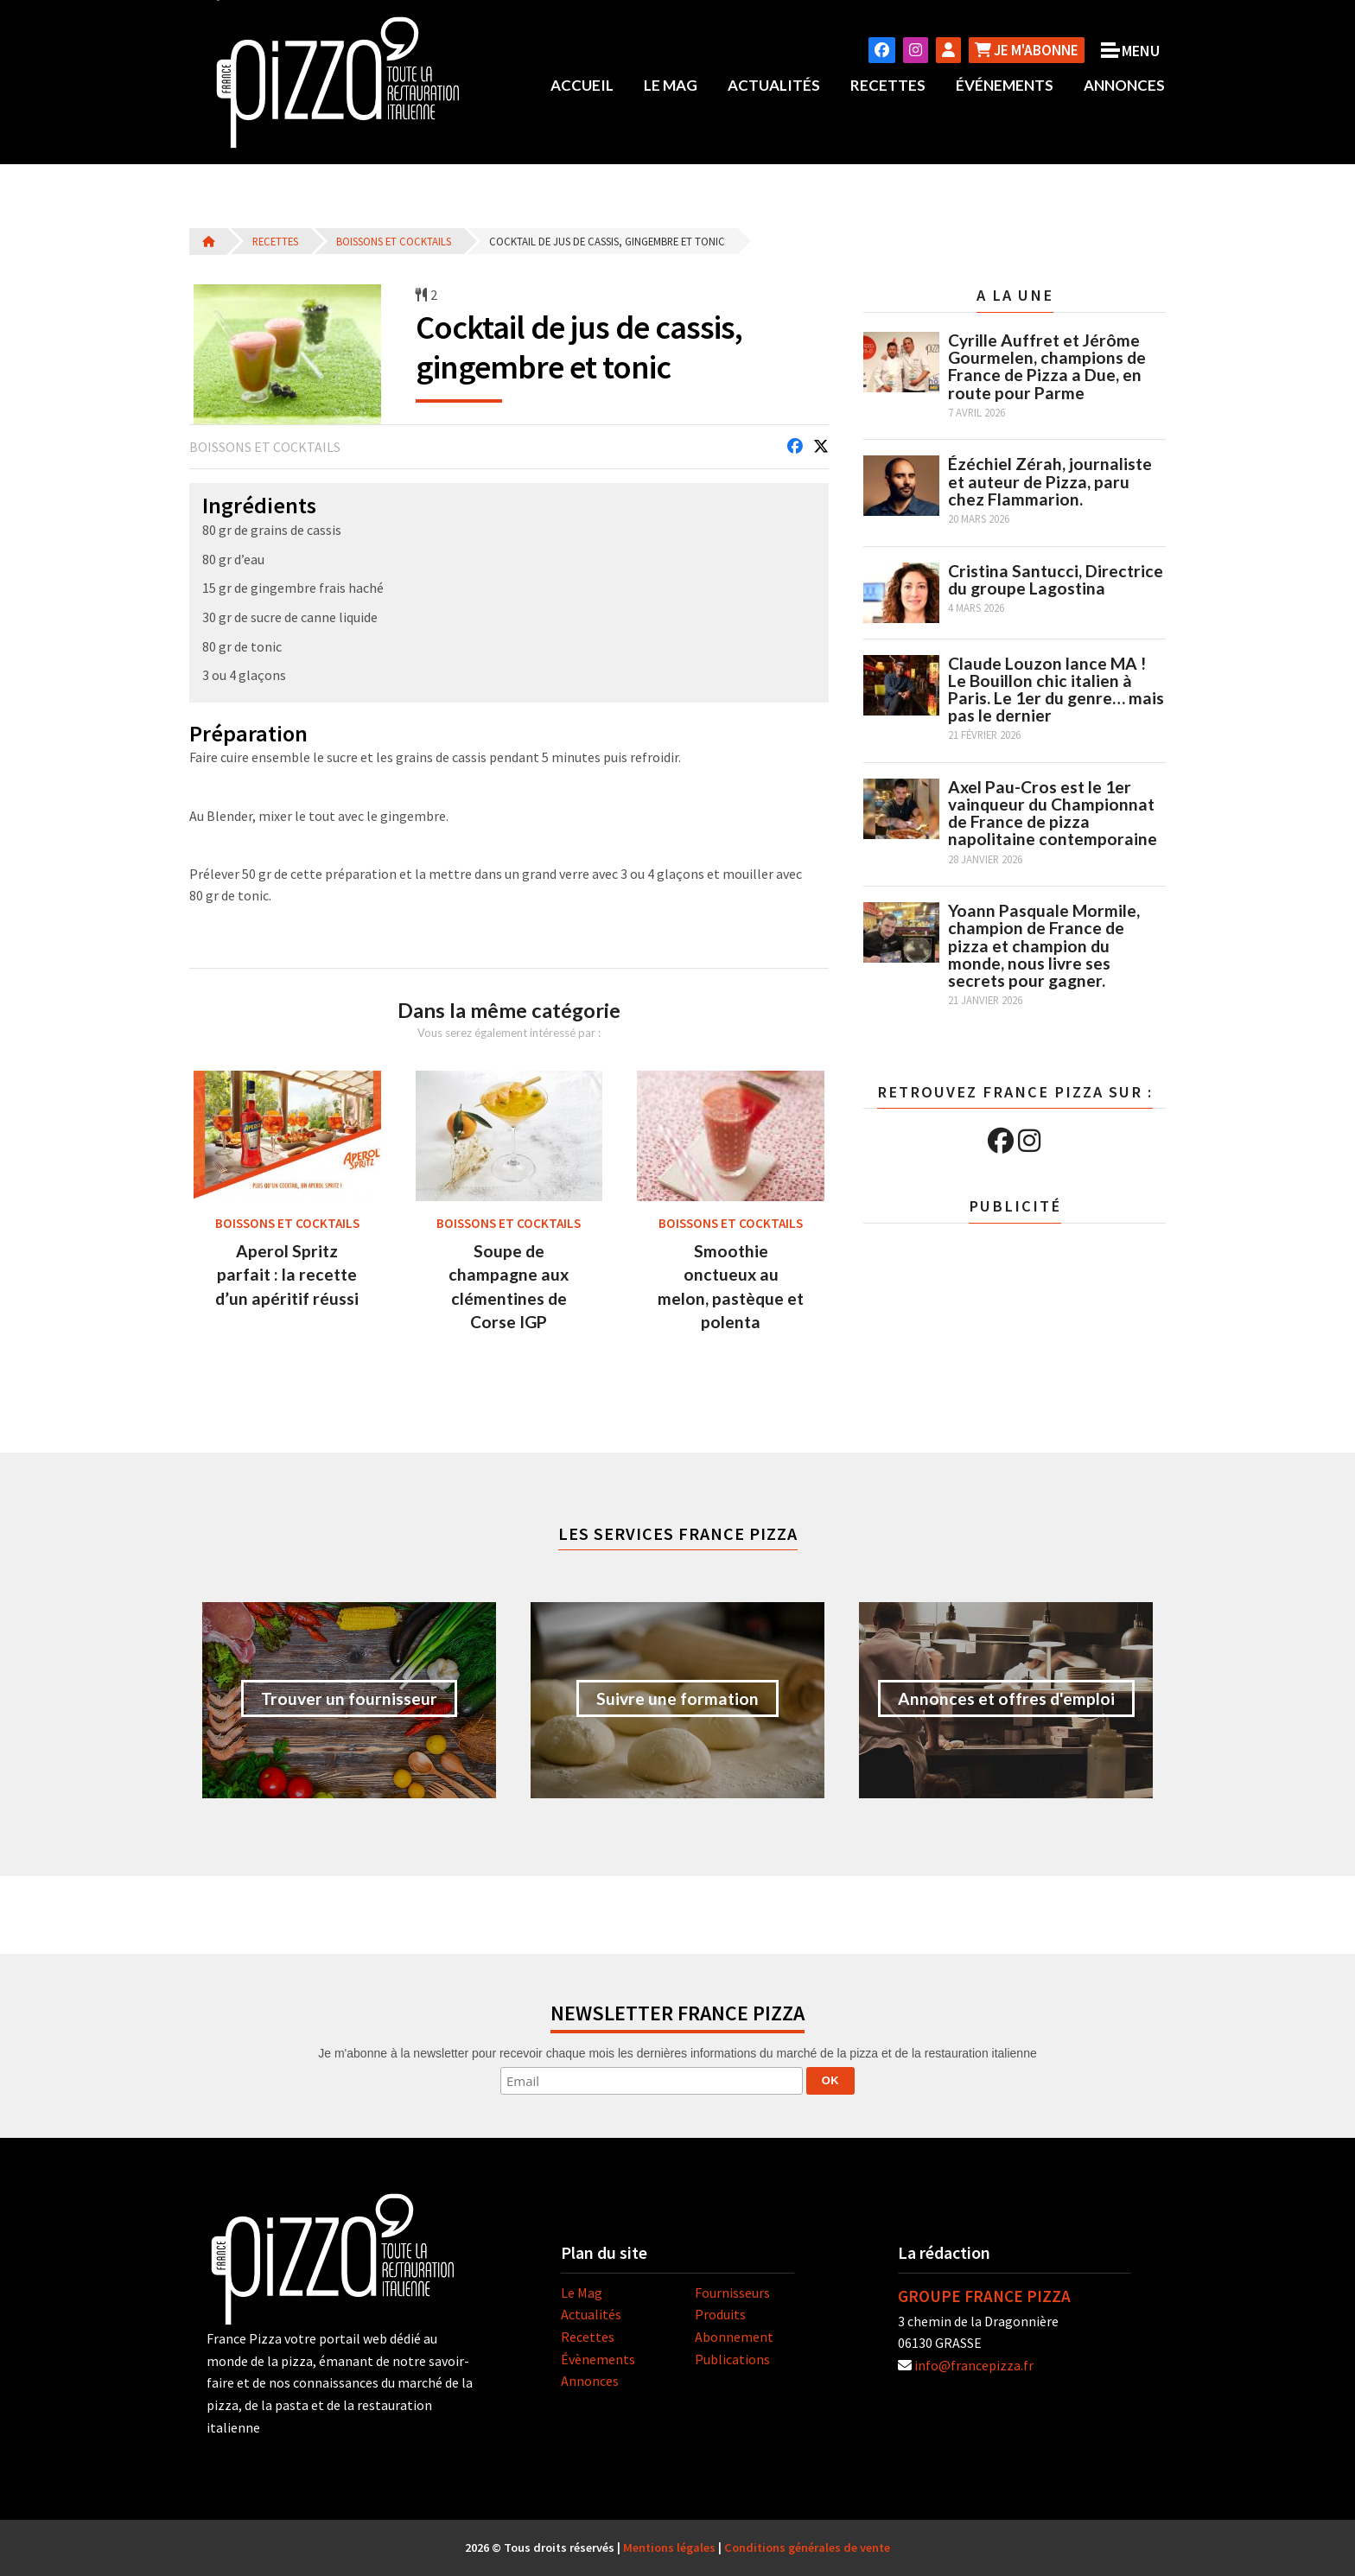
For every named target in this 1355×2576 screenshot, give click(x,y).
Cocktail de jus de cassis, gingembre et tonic (607, 241)
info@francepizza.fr (974, 2364)
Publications (732, 2358)
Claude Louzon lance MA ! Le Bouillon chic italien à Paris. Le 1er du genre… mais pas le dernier (1056, 688)
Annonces (1124, 85)
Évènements (598, 2358)
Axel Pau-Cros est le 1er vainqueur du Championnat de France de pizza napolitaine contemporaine (1052, 812)
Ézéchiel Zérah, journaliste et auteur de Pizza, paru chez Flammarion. (1050, 481)
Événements (1004, 85)
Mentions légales (669, 2547)
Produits (720, 2314)
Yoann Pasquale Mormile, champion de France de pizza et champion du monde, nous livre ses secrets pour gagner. (1044, 945)
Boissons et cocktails (393, 241)
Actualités (774, 85)
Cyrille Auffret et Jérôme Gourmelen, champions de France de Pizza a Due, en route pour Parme (1047, 366)
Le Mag (670, 85)
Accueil (582, 85)
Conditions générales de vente (807, 2547)
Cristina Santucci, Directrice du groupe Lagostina (1055, 578)
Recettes (888, 85)
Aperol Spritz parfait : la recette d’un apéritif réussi (287, 1273)
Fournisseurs (732, 2291)
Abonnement (734, 2336)
